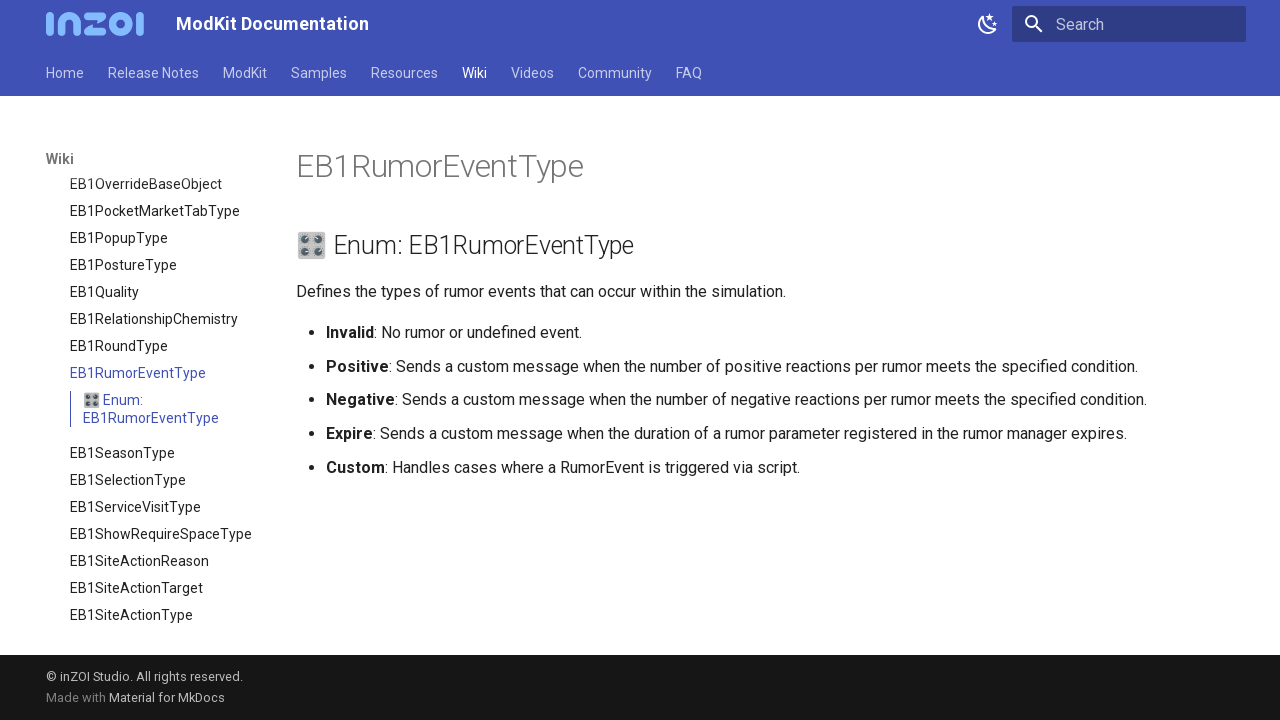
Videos (532, 73)
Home (65, 73)
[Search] (1129, 24)
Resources (404, 73)
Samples (319, 73)
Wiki (474, 73)
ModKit (245, 73)
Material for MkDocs (167, 697)
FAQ (689, 73)
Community (615, 73)
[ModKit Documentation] (95, 24)
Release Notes (153, 73)
